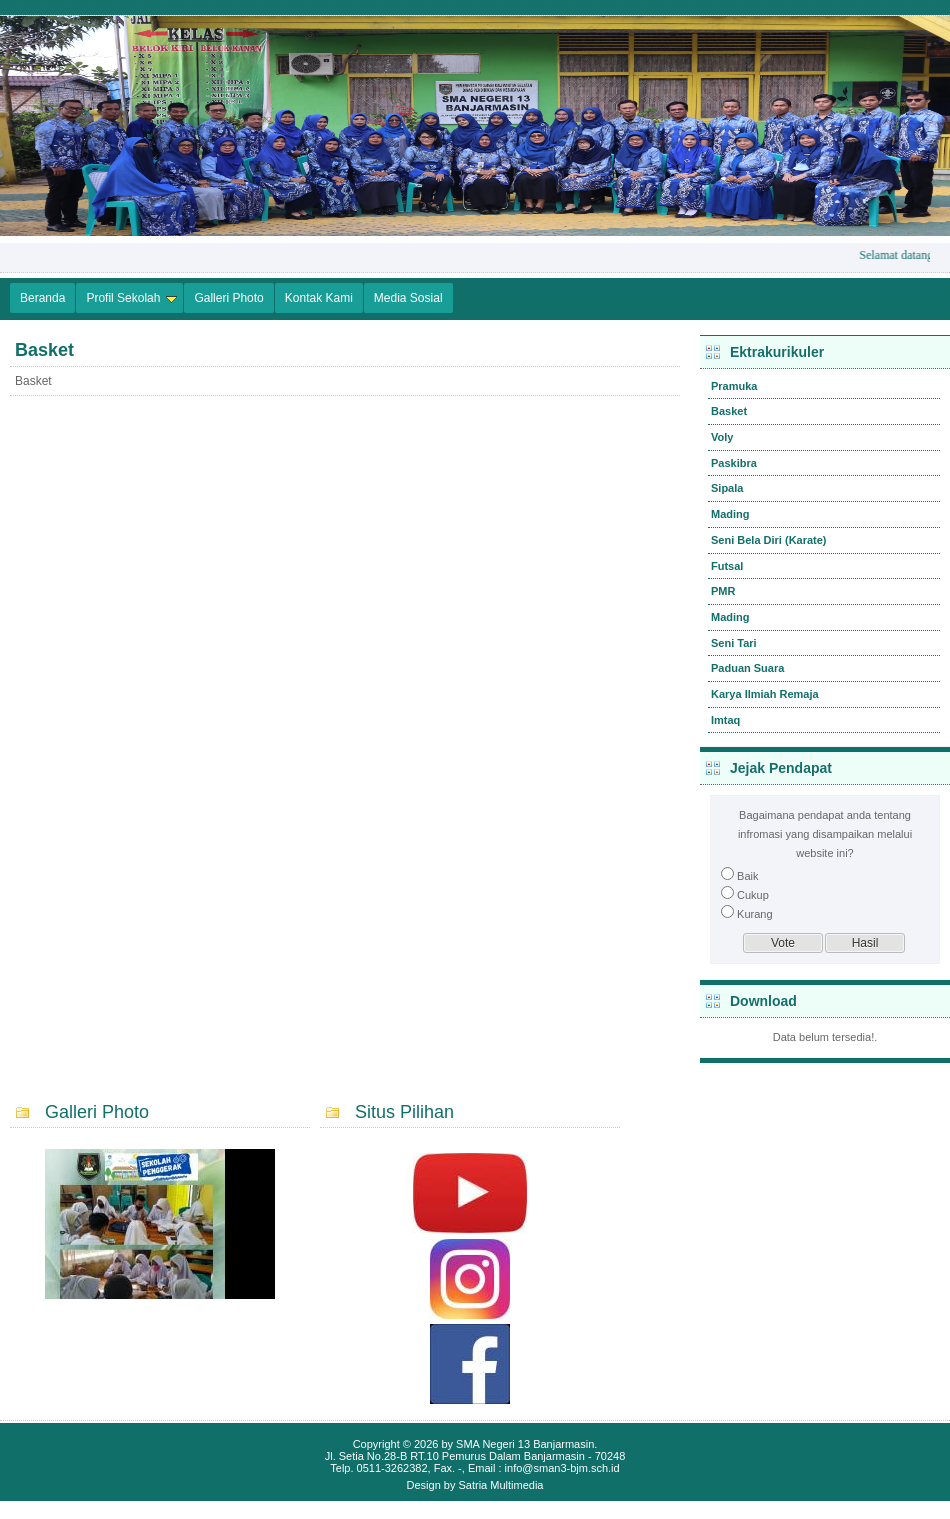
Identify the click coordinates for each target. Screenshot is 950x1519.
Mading (730, 514)
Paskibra (734, 463)
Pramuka (734, 386)
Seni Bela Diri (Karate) (769, 540)
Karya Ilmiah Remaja (765, 694)
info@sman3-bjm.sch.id (562, 1468)
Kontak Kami (319, 298)
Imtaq (725, 720)
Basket (729, 411)
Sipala (727, 488)
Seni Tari (734, 643)
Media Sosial (408, 298)
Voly (722, 437)
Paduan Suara (747, 668)
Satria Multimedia (501, 1485)
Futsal (727, 566)
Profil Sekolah (131, 298)
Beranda (42, 298)
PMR (723, 591)
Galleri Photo (228, 298)
